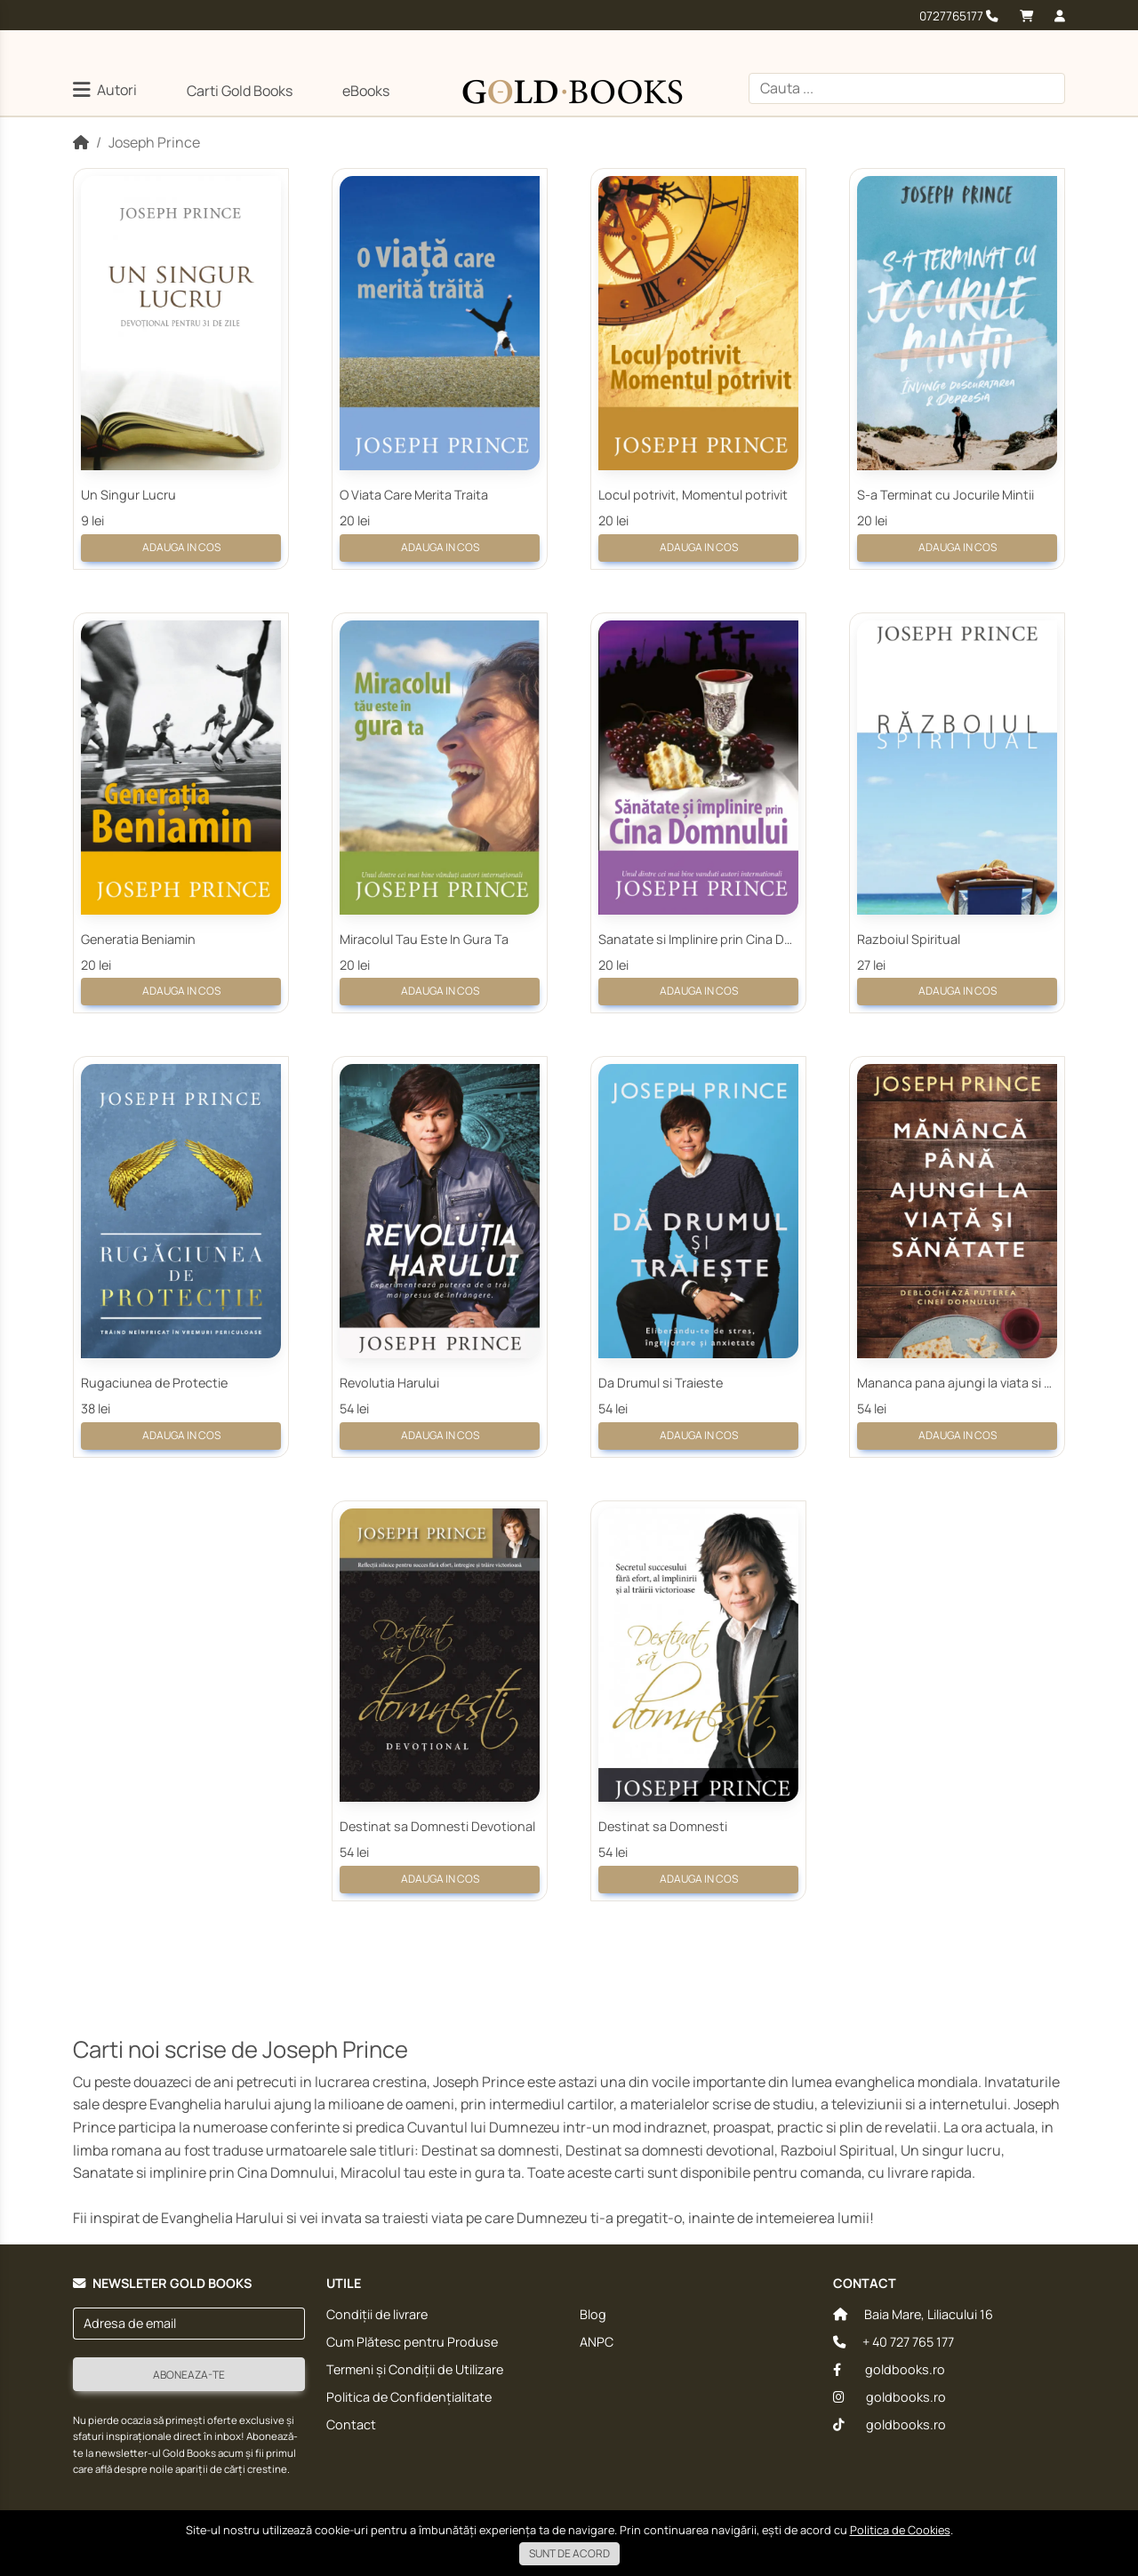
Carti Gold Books (240, 90)
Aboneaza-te (189, 2374)
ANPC (596, 2341)
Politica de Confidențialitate (409, 2396)
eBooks (365, 90)
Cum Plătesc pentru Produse (412, 2341)
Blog (593, 2314)
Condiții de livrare (377, 2314)
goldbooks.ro (889, 2369)
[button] (105, 92)
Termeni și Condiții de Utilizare (414, 2369)
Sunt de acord (569, 2553)
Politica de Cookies (900, 2530)
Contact (351, 2424)
